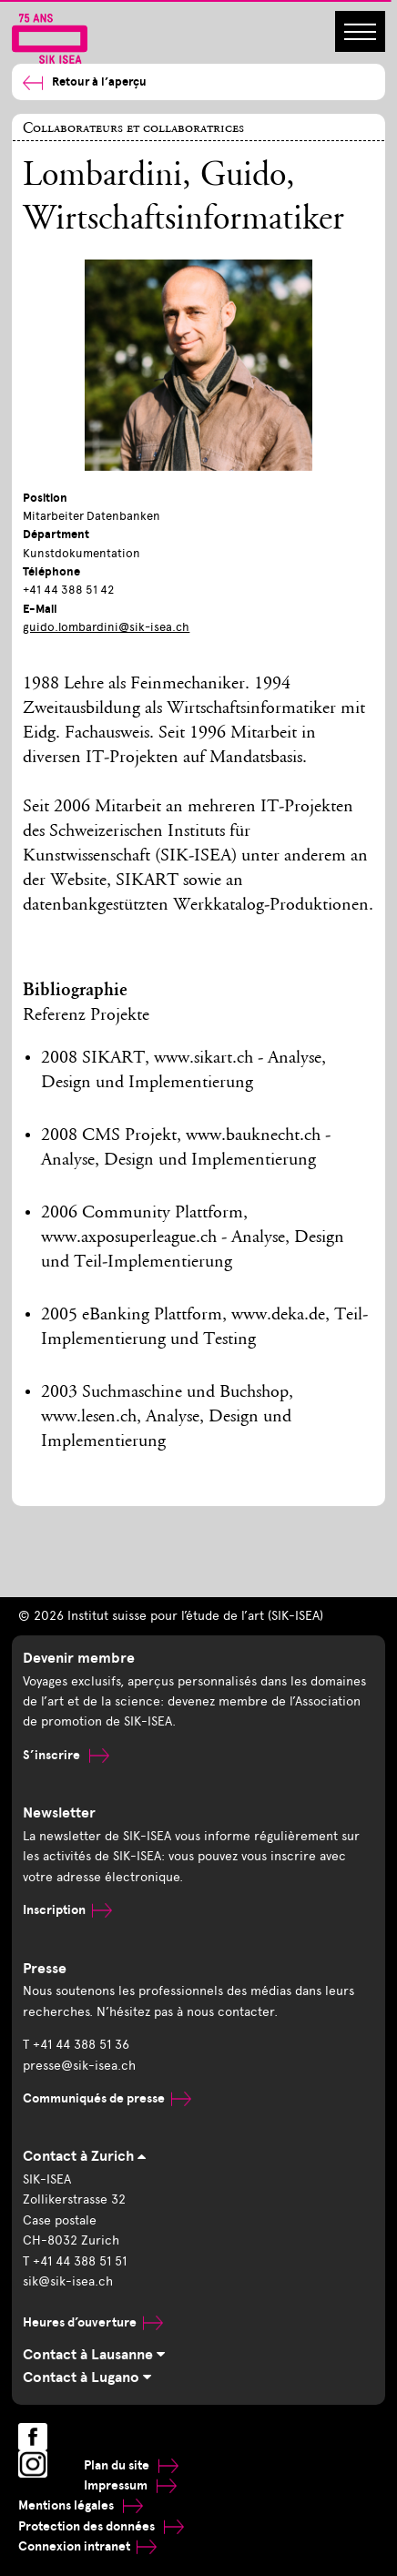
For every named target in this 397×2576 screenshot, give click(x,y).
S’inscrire (66, 1755)
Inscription (67, 1910)
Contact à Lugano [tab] (87, 2377)
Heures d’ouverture (93, 2322)
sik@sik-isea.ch (68, 2281)
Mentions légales (80, 2505)
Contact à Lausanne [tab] (94, 2355)
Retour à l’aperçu (85, 82)
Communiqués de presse (107, 2098)
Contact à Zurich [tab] (84, 2156)
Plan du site (131, 2465)
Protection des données (101, 2526)
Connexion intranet (87, 2546)
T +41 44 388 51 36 (76, 2044)
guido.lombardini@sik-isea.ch (106, 627)
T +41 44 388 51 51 (75, 2261)
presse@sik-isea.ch (79, 2065)
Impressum (130, 2485)
